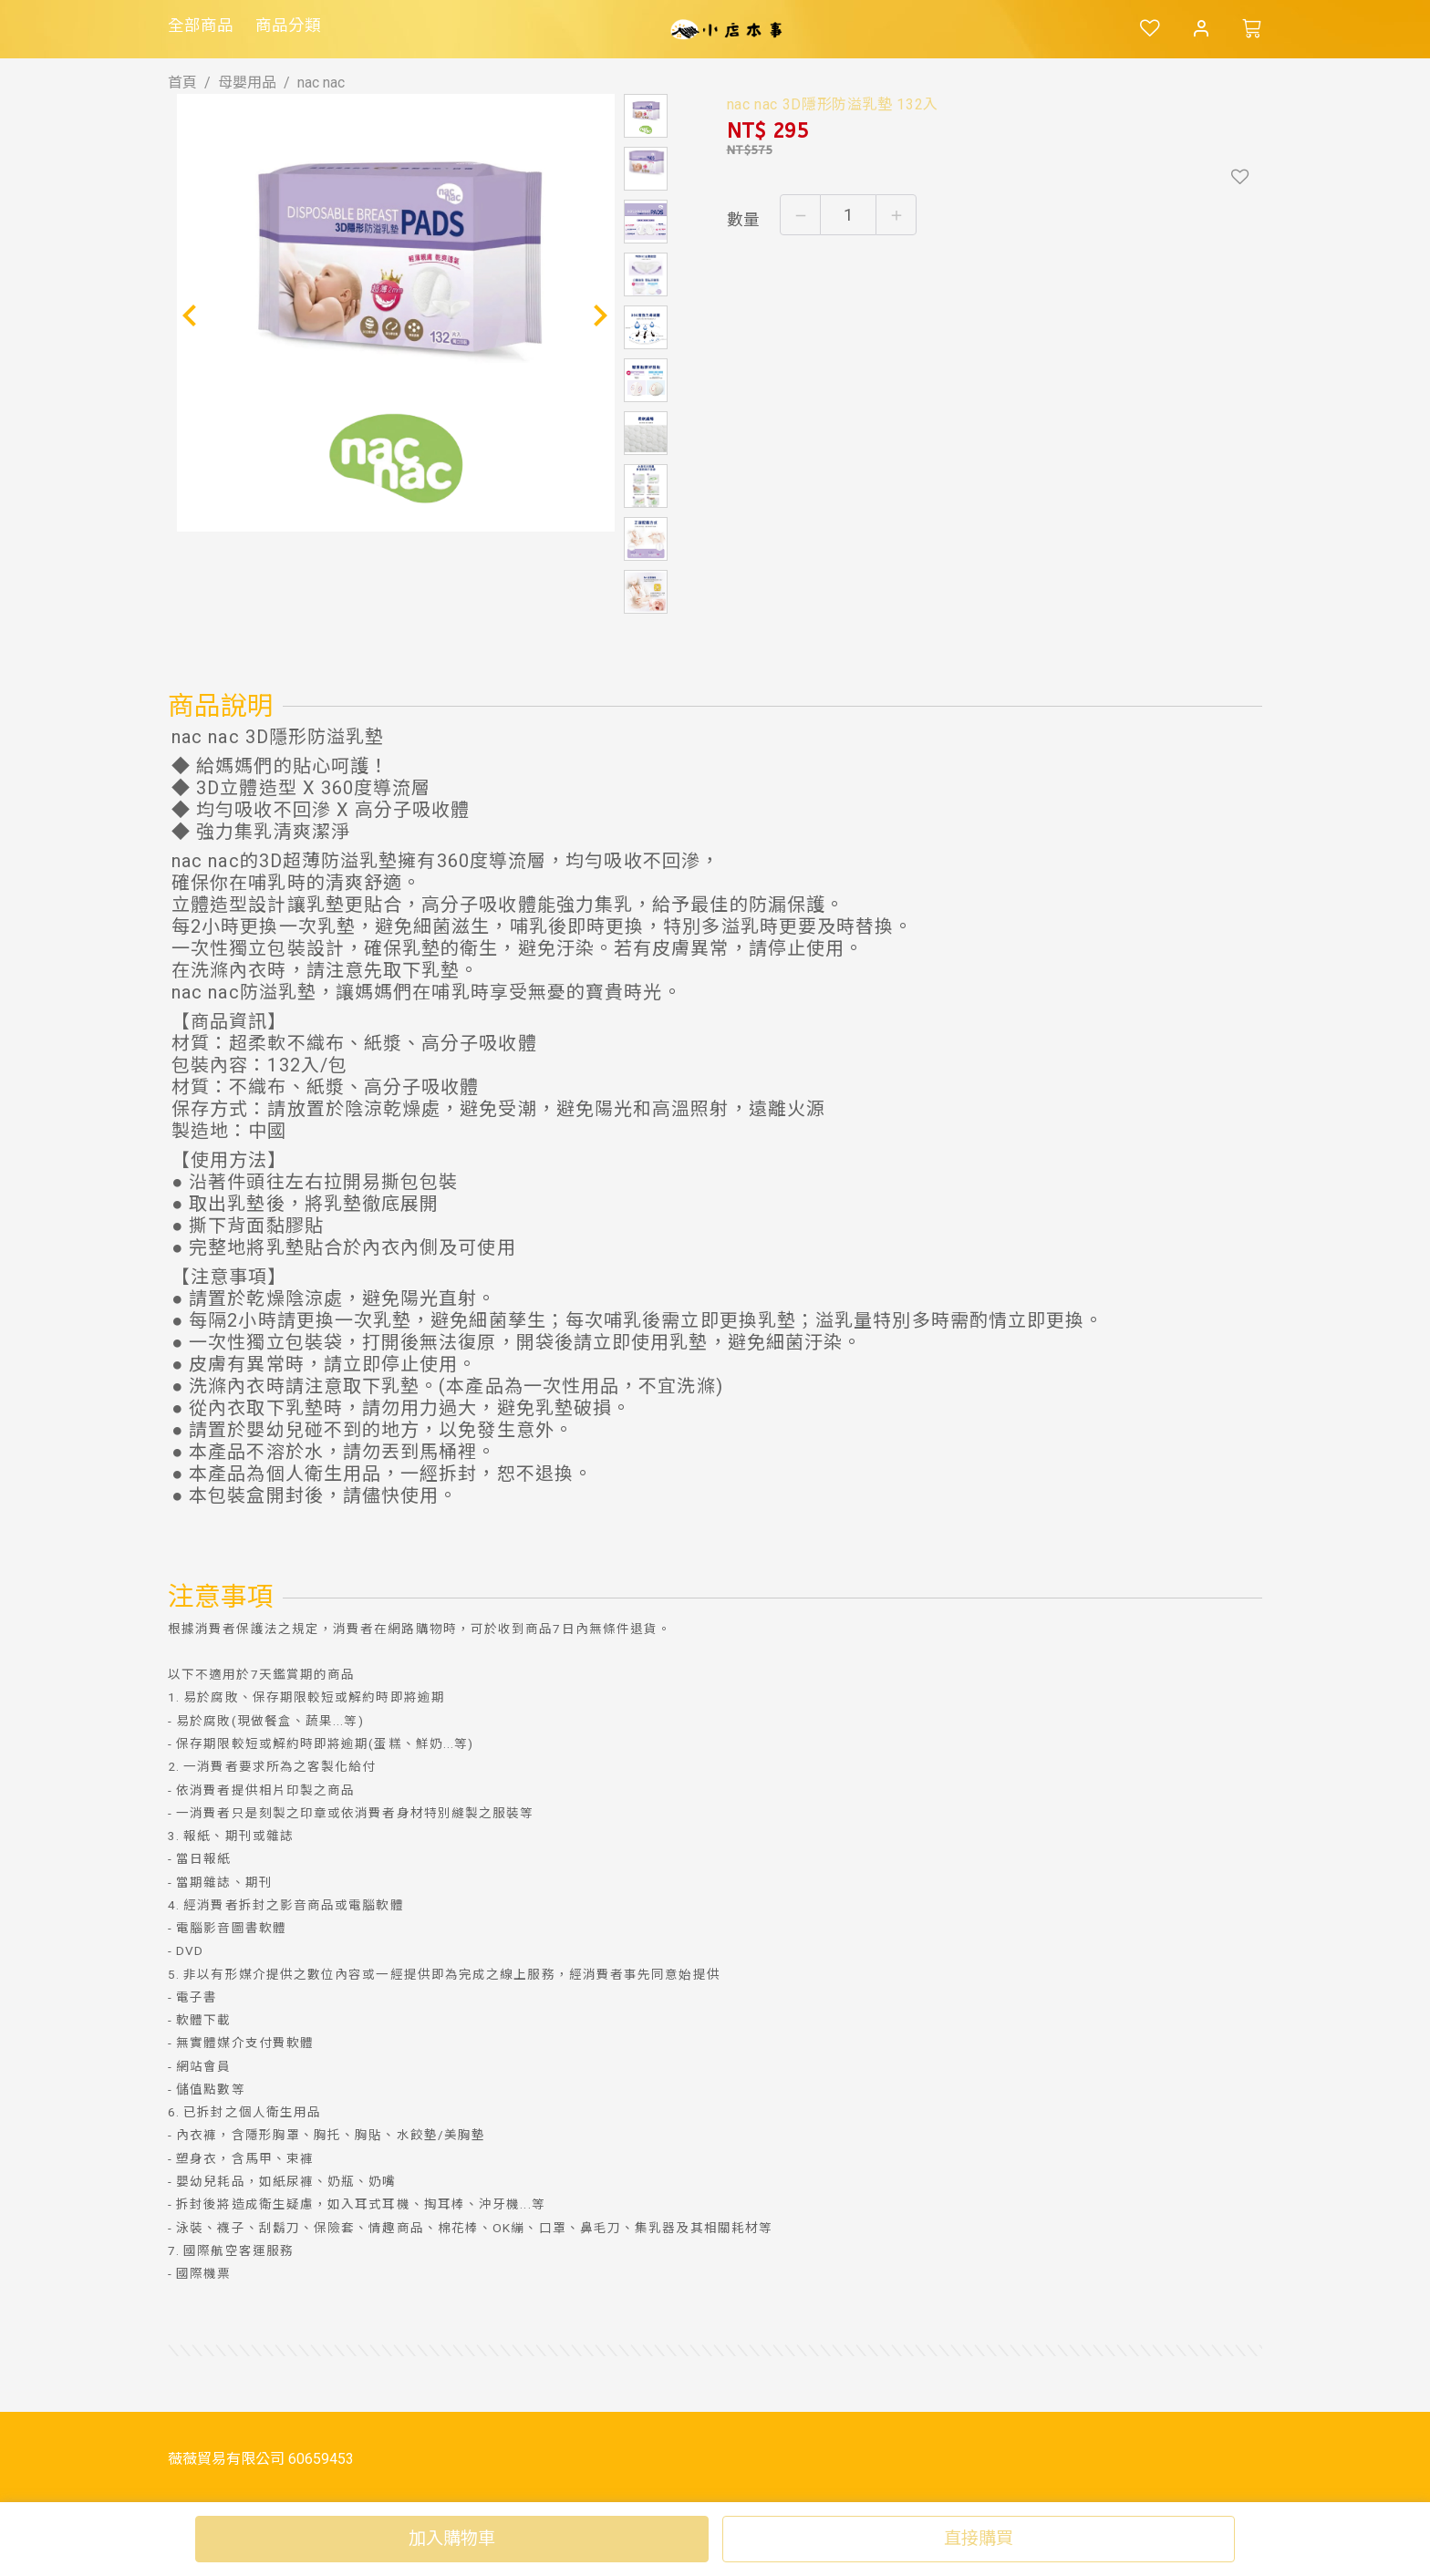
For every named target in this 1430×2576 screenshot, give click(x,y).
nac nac (321, 82)
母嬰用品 (247, 82)
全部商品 (200, 25)
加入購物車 (452, 2538)
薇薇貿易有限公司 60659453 (261, 2458)
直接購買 (978, 2538)
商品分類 (288, 25)
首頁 (182, 82)
